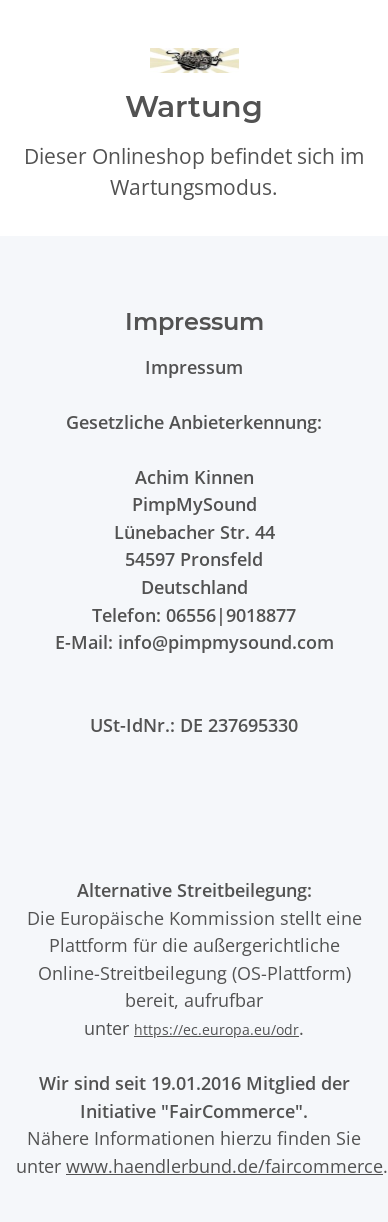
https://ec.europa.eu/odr (216, 1029)
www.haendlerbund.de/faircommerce (224, 1165)
